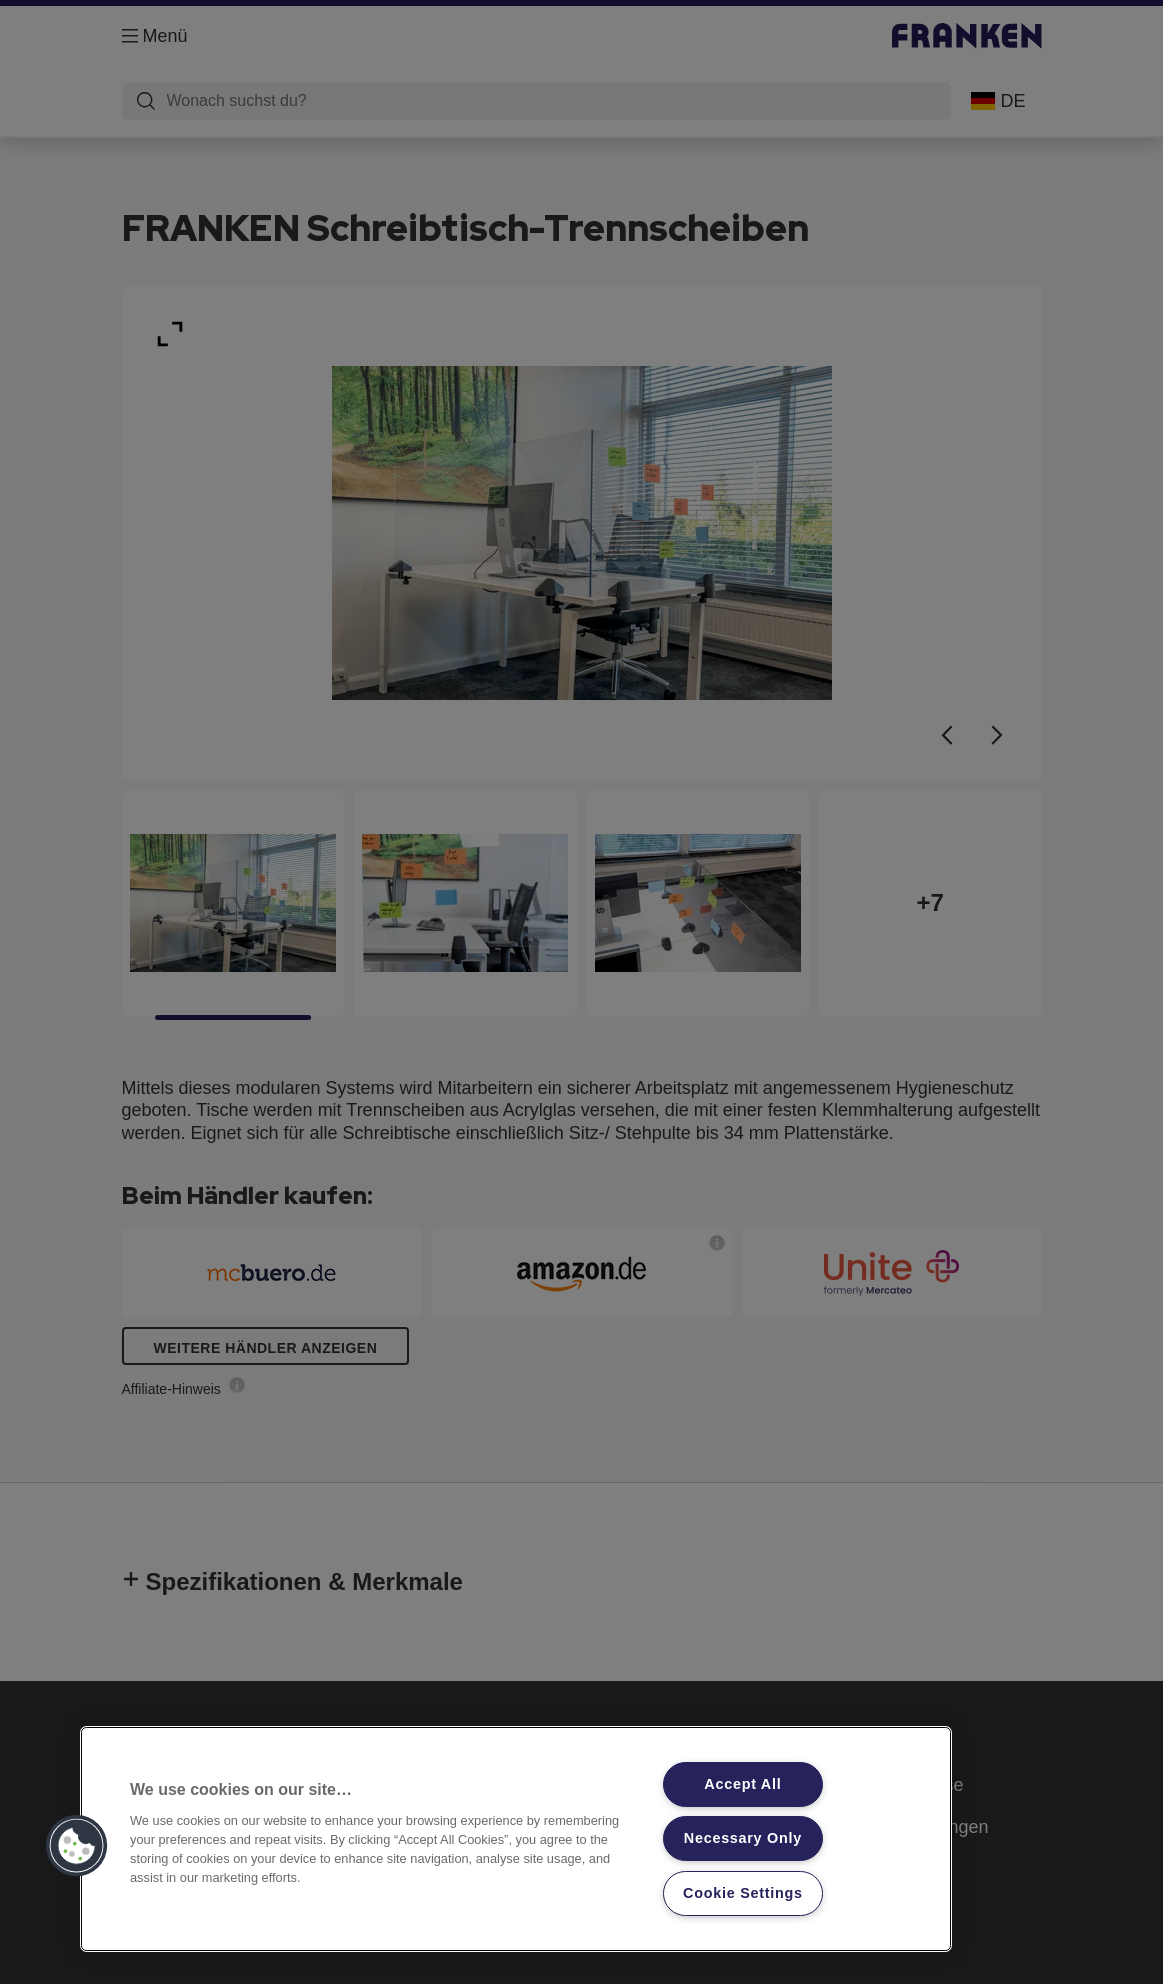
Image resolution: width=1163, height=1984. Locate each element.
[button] (77, 1846)
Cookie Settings (743, 1893)
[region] (516, 1839)
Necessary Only (743, 1838)
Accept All (742, 1784)
